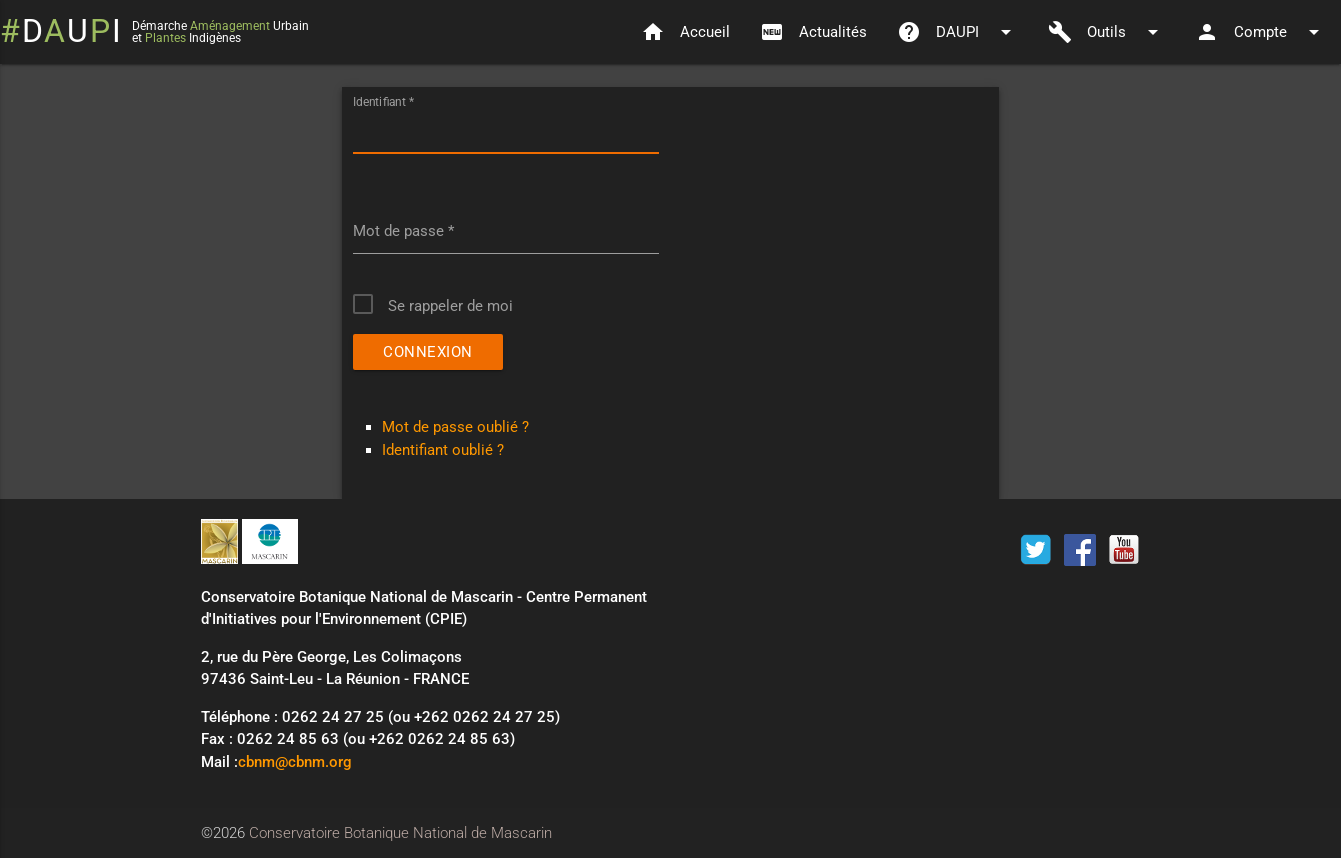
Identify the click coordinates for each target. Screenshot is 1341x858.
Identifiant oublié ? (443, 450)
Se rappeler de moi (450, 306)
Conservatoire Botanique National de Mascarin (400, 833)
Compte (1260, 32)
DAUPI (957, 32)
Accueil (685, 32)
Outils (1106, 32)
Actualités (813, 32)
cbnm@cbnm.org (295, 762)
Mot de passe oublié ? (455, 427)
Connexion (428, 352)
